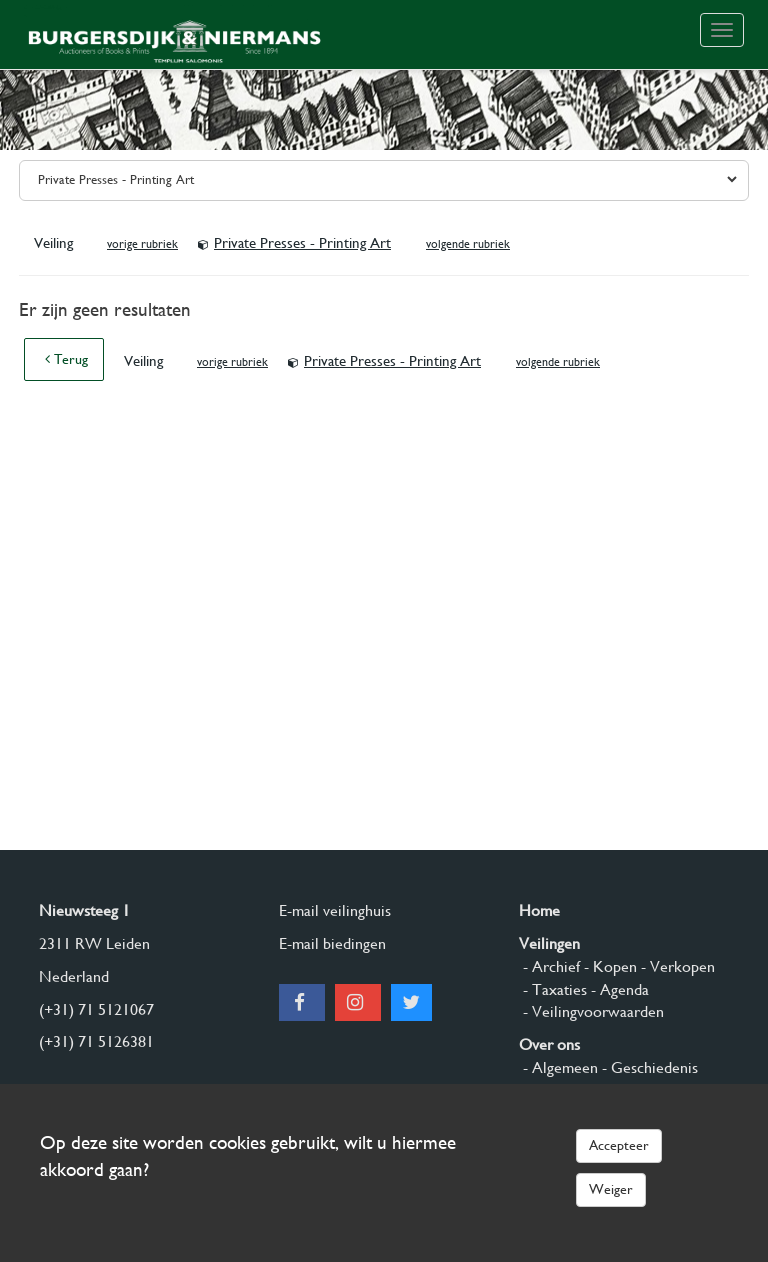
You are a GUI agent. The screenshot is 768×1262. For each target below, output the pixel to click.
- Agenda (618, 989)
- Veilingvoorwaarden (591, 1011)
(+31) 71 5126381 (96, 1041)
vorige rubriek (142, 244)
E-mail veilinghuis (335, 910)
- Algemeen (558, 1067)
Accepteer (619, 1145)
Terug (66, 359)
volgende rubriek (468, 244)
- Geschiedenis (648, 1067)
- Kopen (608, 966)
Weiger (611, 1189)
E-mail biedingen (332, 943)
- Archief (549, 966)
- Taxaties (553, 989)
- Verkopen (676, 966)
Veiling (55, 243)
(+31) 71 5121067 (96, 1009)
